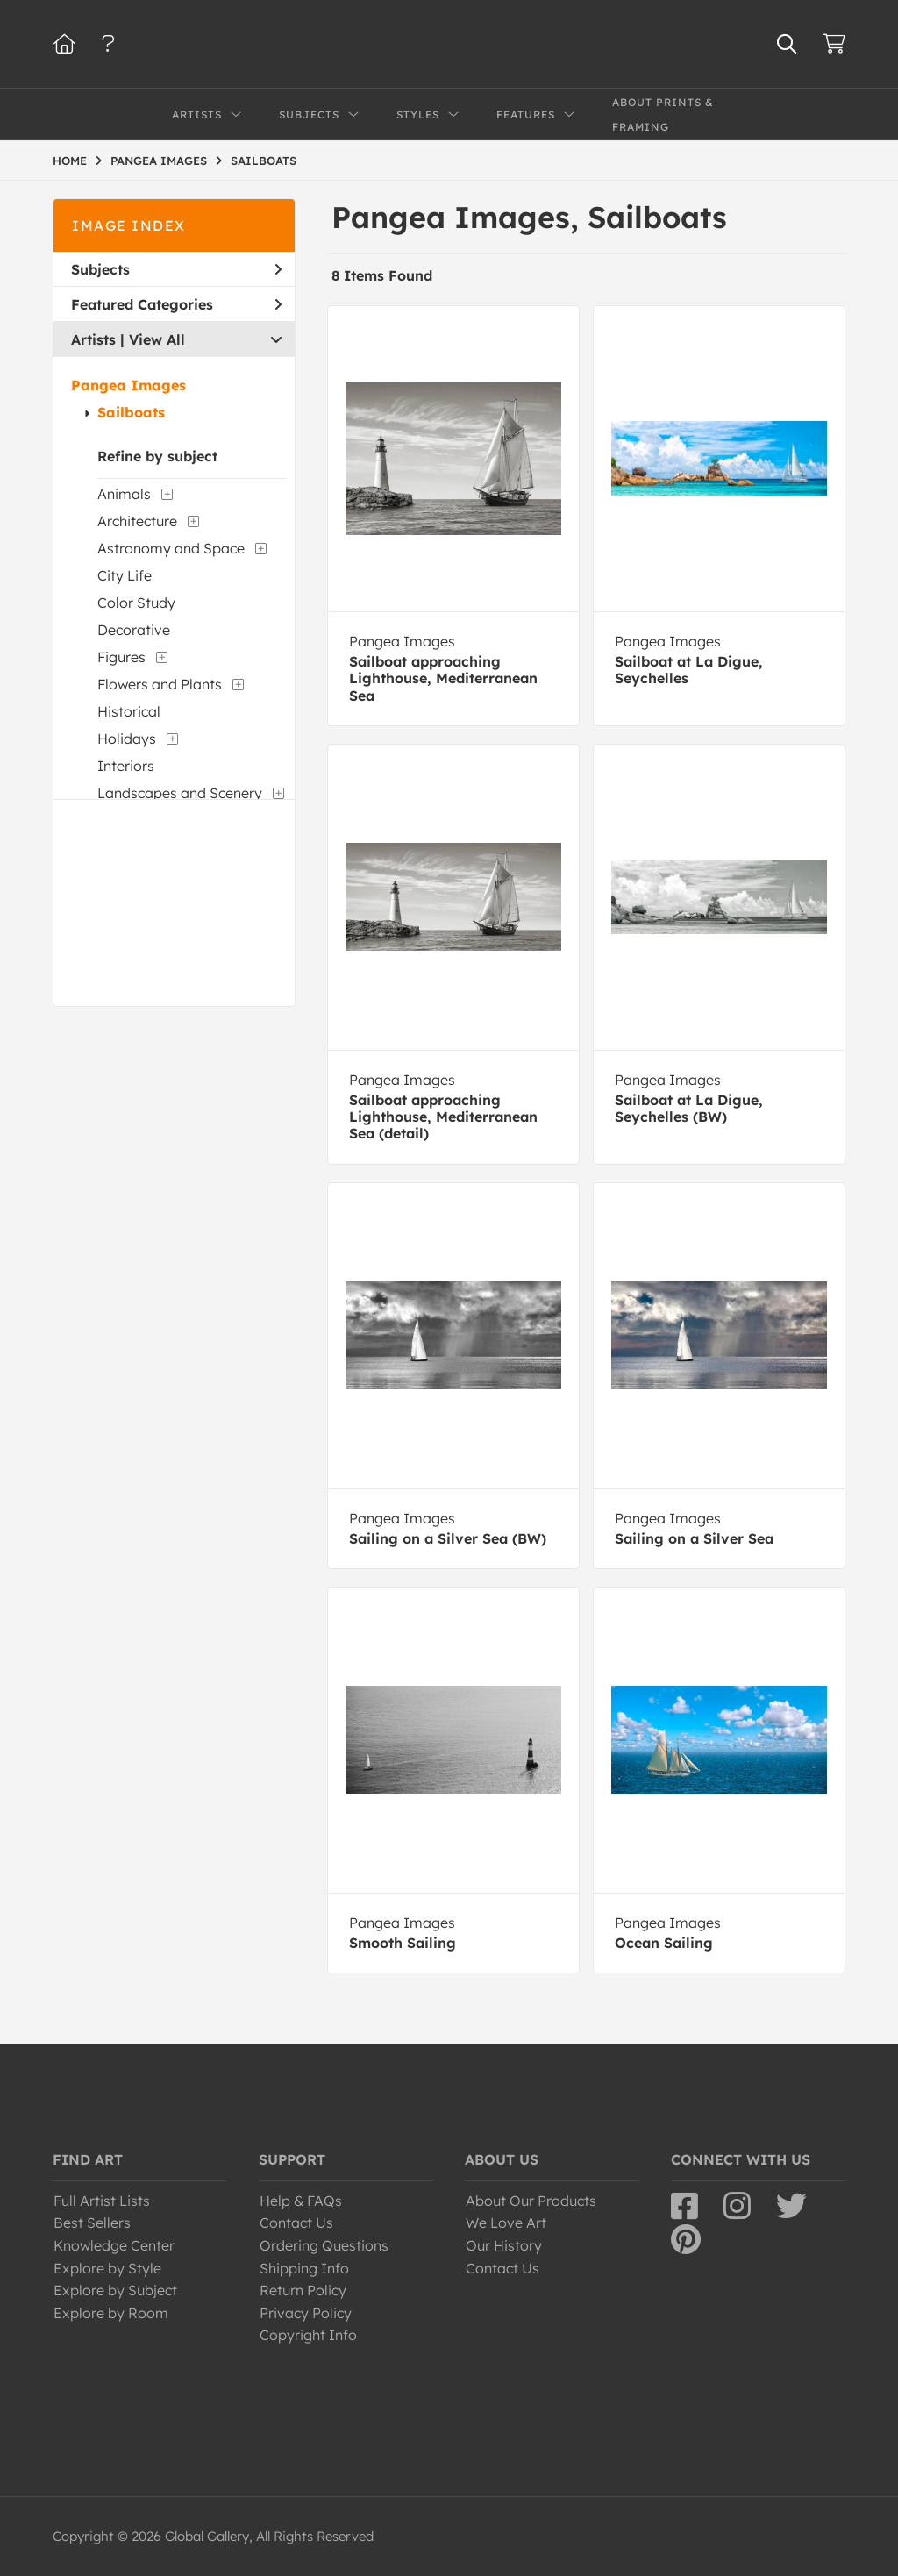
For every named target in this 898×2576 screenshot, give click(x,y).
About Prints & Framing (663, 114)
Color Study (136, 602)
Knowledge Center (114, 2245)
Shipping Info (304, 2268)
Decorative (133, 630)
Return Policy (303, 2290)
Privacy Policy (306, 2313)
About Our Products (531, 2200)
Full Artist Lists (101, 2200)
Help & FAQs (301, 2200)
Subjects (176, 269)
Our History (504, 2245)
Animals (124, 494)
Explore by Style (107, 2268)
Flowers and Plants (159, 684)
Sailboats (131, 412)
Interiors (125, 765)
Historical (128, 711)
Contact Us (296, 2222)
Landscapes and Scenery (179, 793)
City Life (124, 575)
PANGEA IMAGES (158, 160)
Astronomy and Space (171, 548)
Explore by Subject (115, 2290)
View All (157, 339)
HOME (70, 160)
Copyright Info (308, 2335)
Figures (121, 657)
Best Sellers (92, 2222)
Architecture (137, 521)
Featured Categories (176, 304)
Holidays (126, 738)
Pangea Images (128, 385)
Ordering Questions (324, 2245)
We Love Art (506, 2222)
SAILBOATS (263, 160)
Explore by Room (110, 2313)
